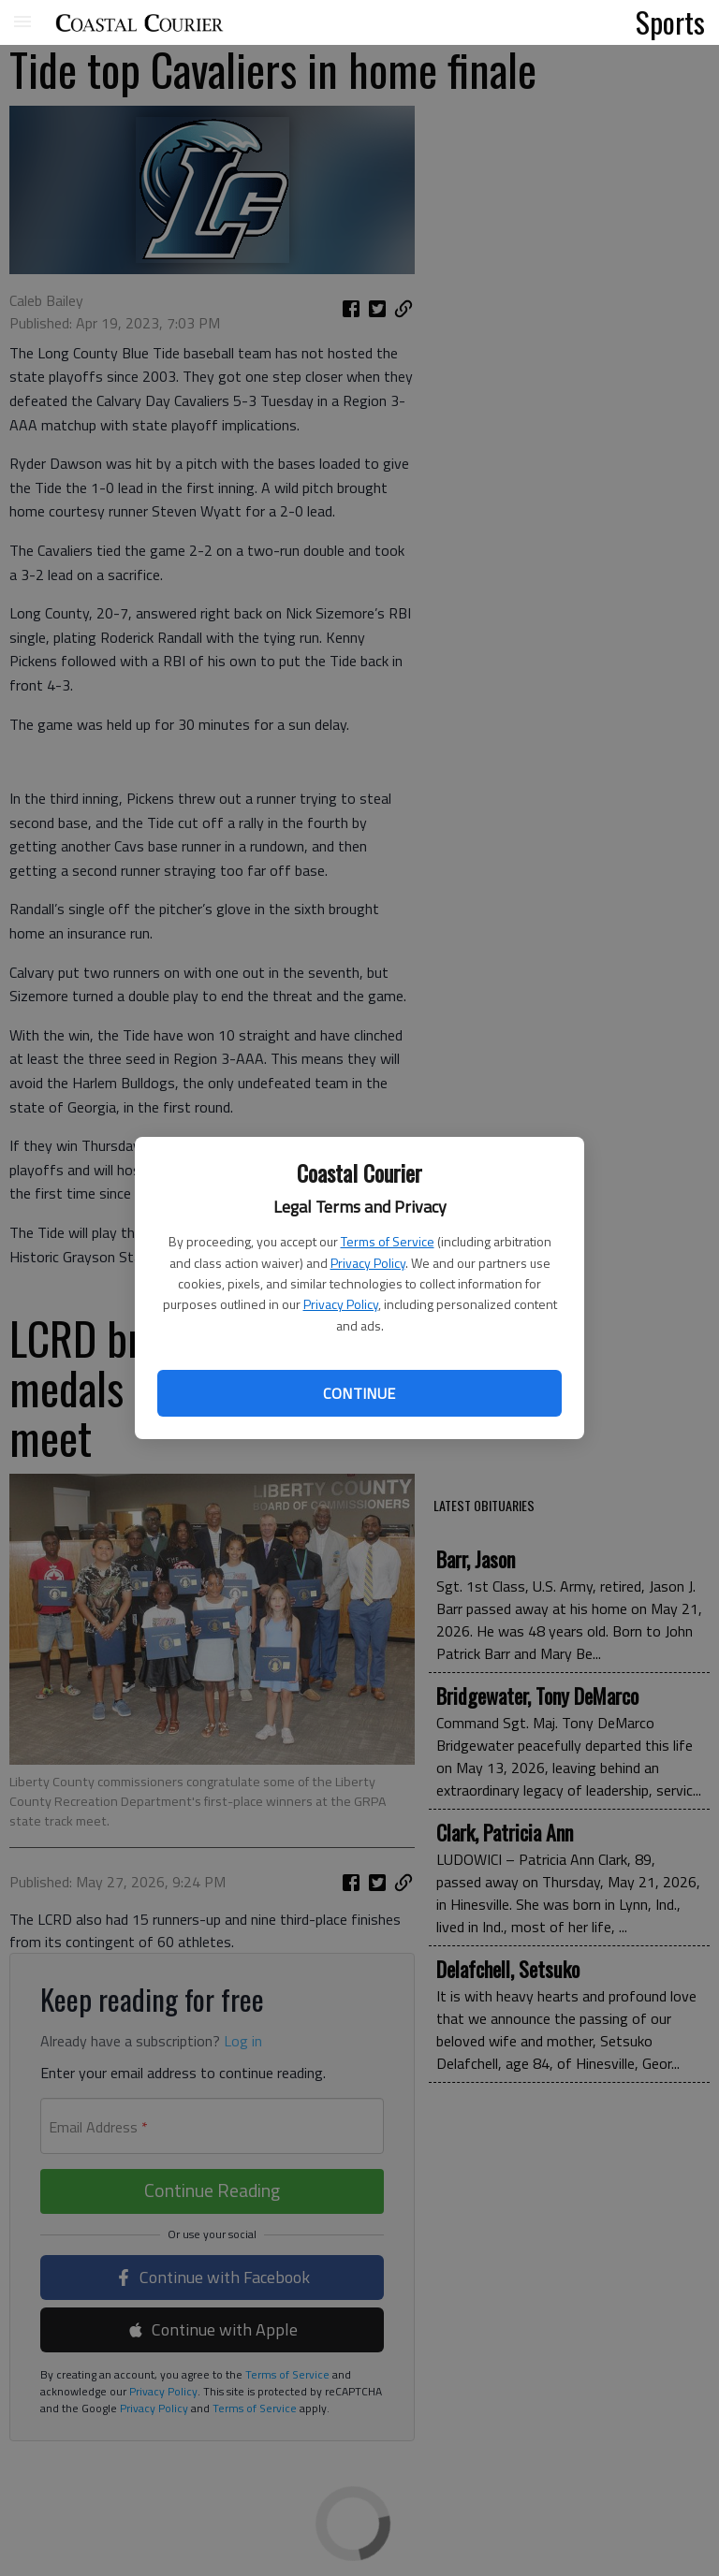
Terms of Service (387, 1241)
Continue (359, 1393)
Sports (670, 21)
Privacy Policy (367, 1263)
